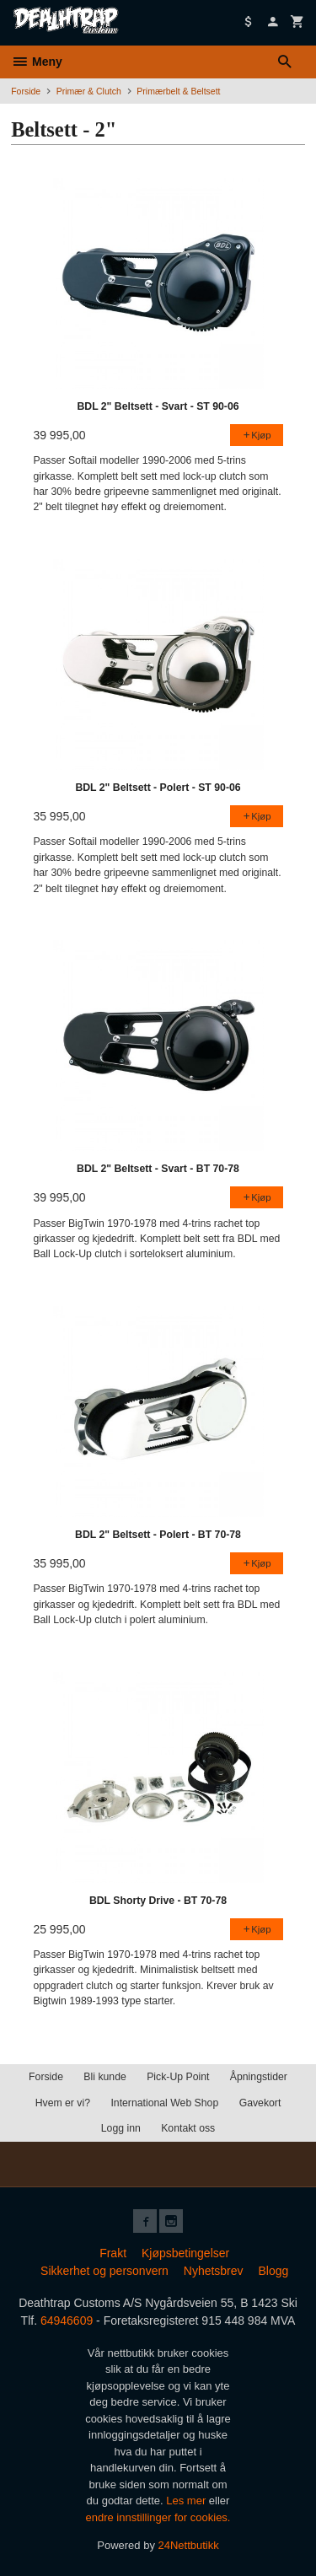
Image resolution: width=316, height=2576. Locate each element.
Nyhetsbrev (214, 2271)
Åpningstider (258, 2077)
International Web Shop (164, 2103)
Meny (36, 61)
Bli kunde (104, 2077)
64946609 (66, 2320)
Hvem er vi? (62, 2103)
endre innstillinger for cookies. (158, 2517)
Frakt (112, 2253)
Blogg (273, 2271)
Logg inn (121, 2128)
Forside (25, 91)
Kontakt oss (188, 2128)
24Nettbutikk (188, 2545)
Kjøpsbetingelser (185, 2253)
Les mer (187, 2500)
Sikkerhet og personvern (104, 2271)
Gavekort (260, 2103)
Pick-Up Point (178, 2077)
